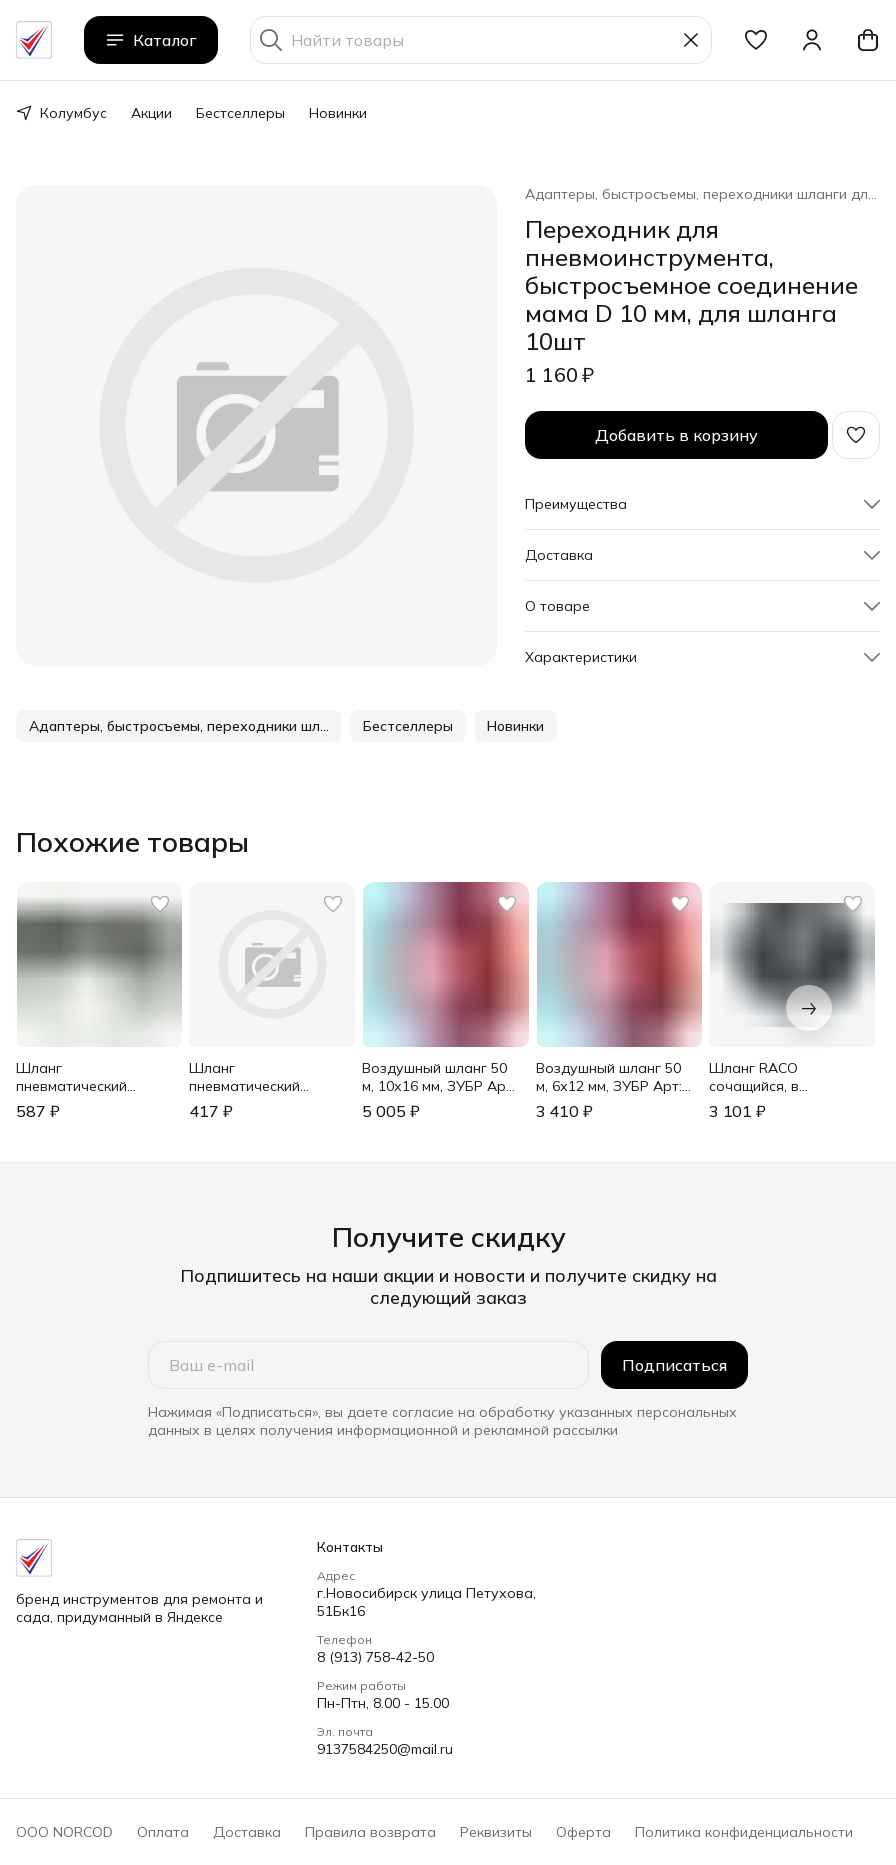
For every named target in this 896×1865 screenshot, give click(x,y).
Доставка (247, 1832)
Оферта (583, 1832)
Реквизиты (496, 1832)
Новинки (338, 113)
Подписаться (674, 1365)
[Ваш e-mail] (368, 1365)
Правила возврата (370, 1832)
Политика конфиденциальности (744, 1832)
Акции (151, 113)
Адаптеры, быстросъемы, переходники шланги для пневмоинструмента (702, 194)
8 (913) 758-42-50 (375, 1657)
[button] (756, 40)
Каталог (151, 40)
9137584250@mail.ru (385, 1749)
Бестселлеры (240, 113)
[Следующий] (809, 1008)
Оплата (163, 1832)
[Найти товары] (481, 40)
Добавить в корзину (676, 435)
